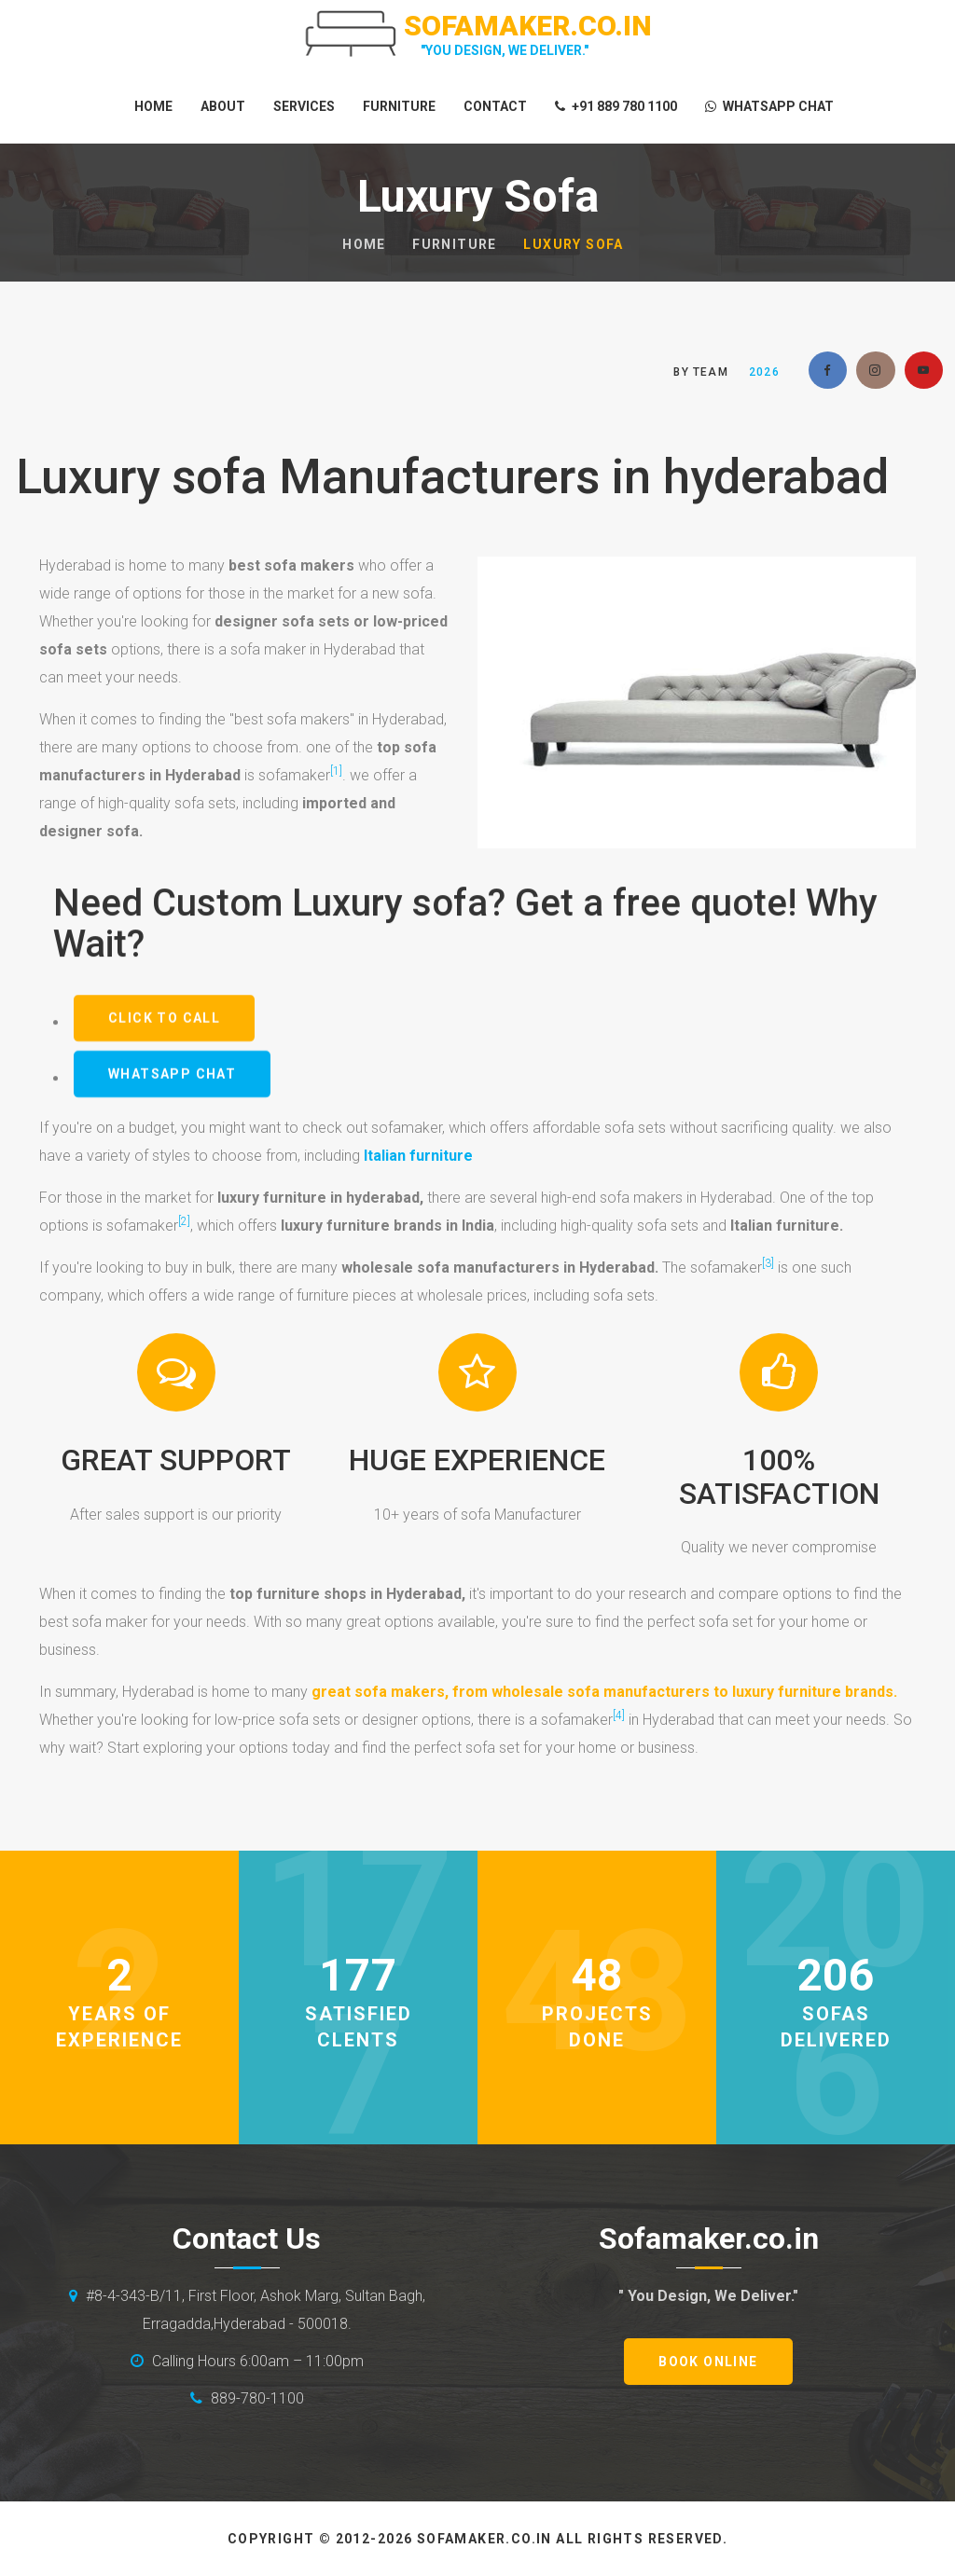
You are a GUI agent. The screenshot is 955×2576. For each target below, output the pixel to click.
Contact (495, 106)
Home (153, 106)
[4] (619, 1715)
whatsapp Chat (769, 106)
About (223, 106)
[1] (336, 771)
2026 (764, 372)
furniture (454, 244)
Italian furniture (418, 1155)
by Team (700, 372)
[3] (768, 1263)
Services (304, 106)
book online (707, 2361)
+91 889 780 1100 (616, 106)
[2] (184, 1221)
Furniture (399, 106)
